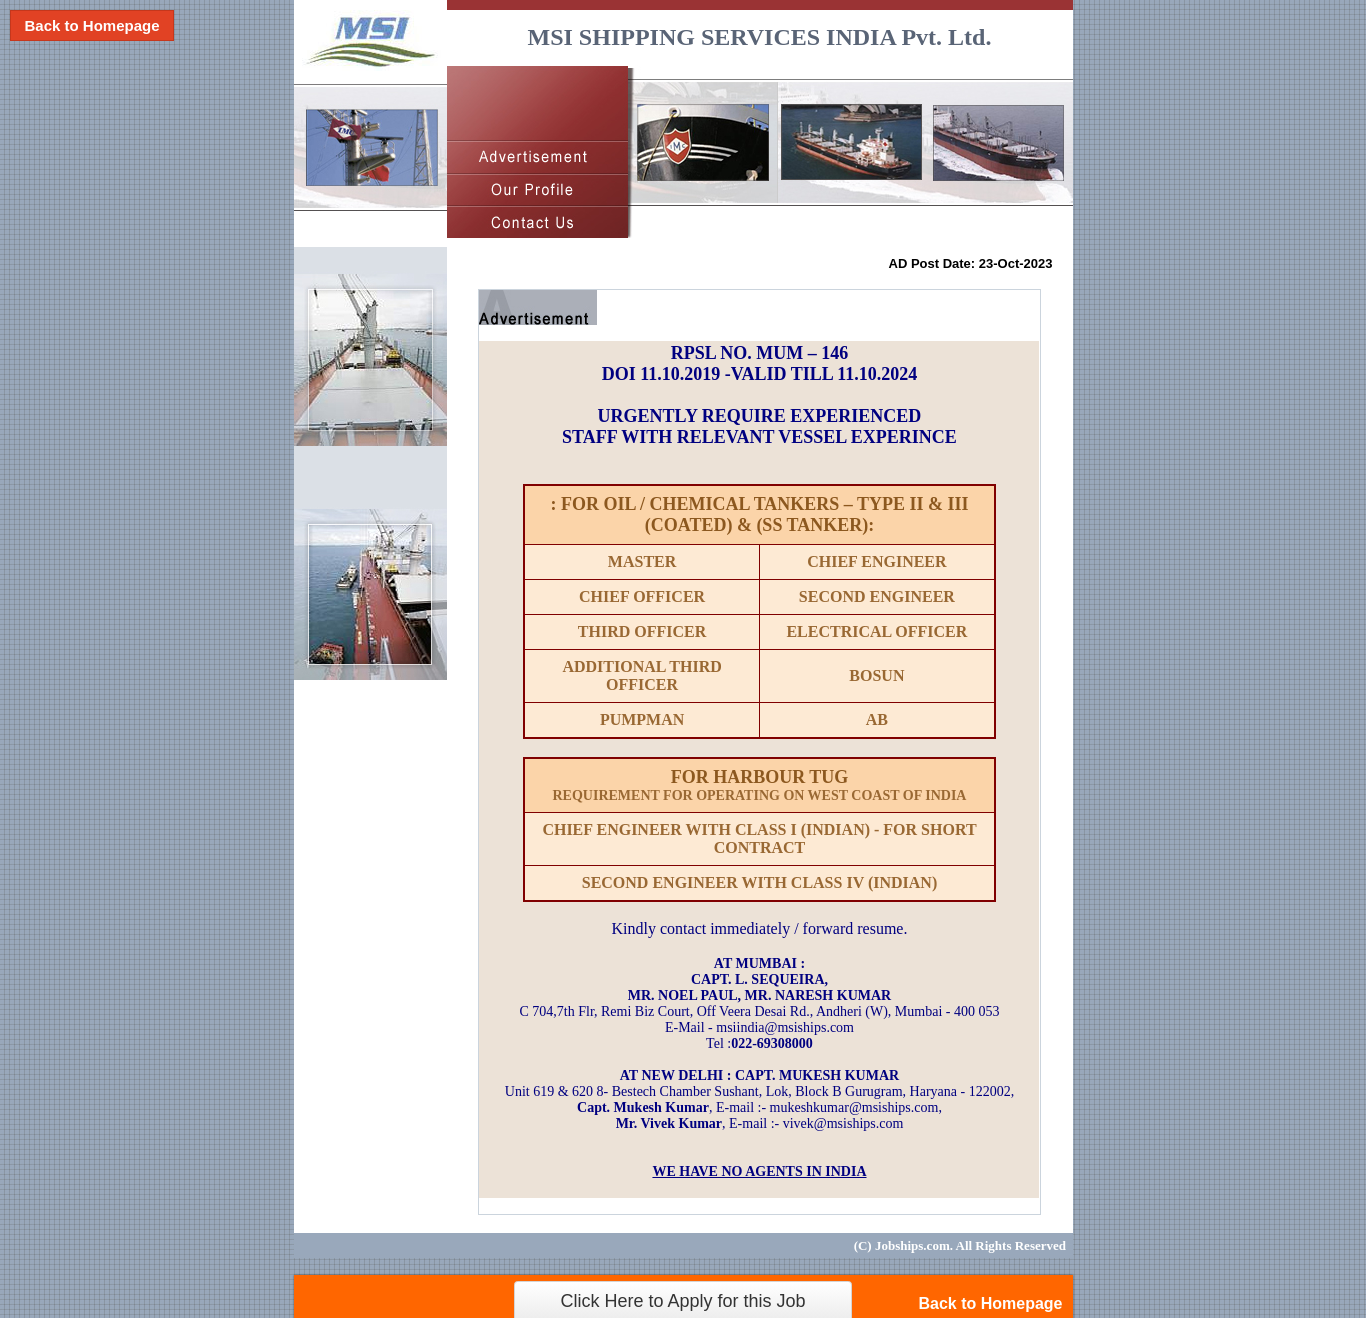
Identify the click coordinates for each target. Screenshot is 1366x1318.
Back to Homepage (91, 25)
